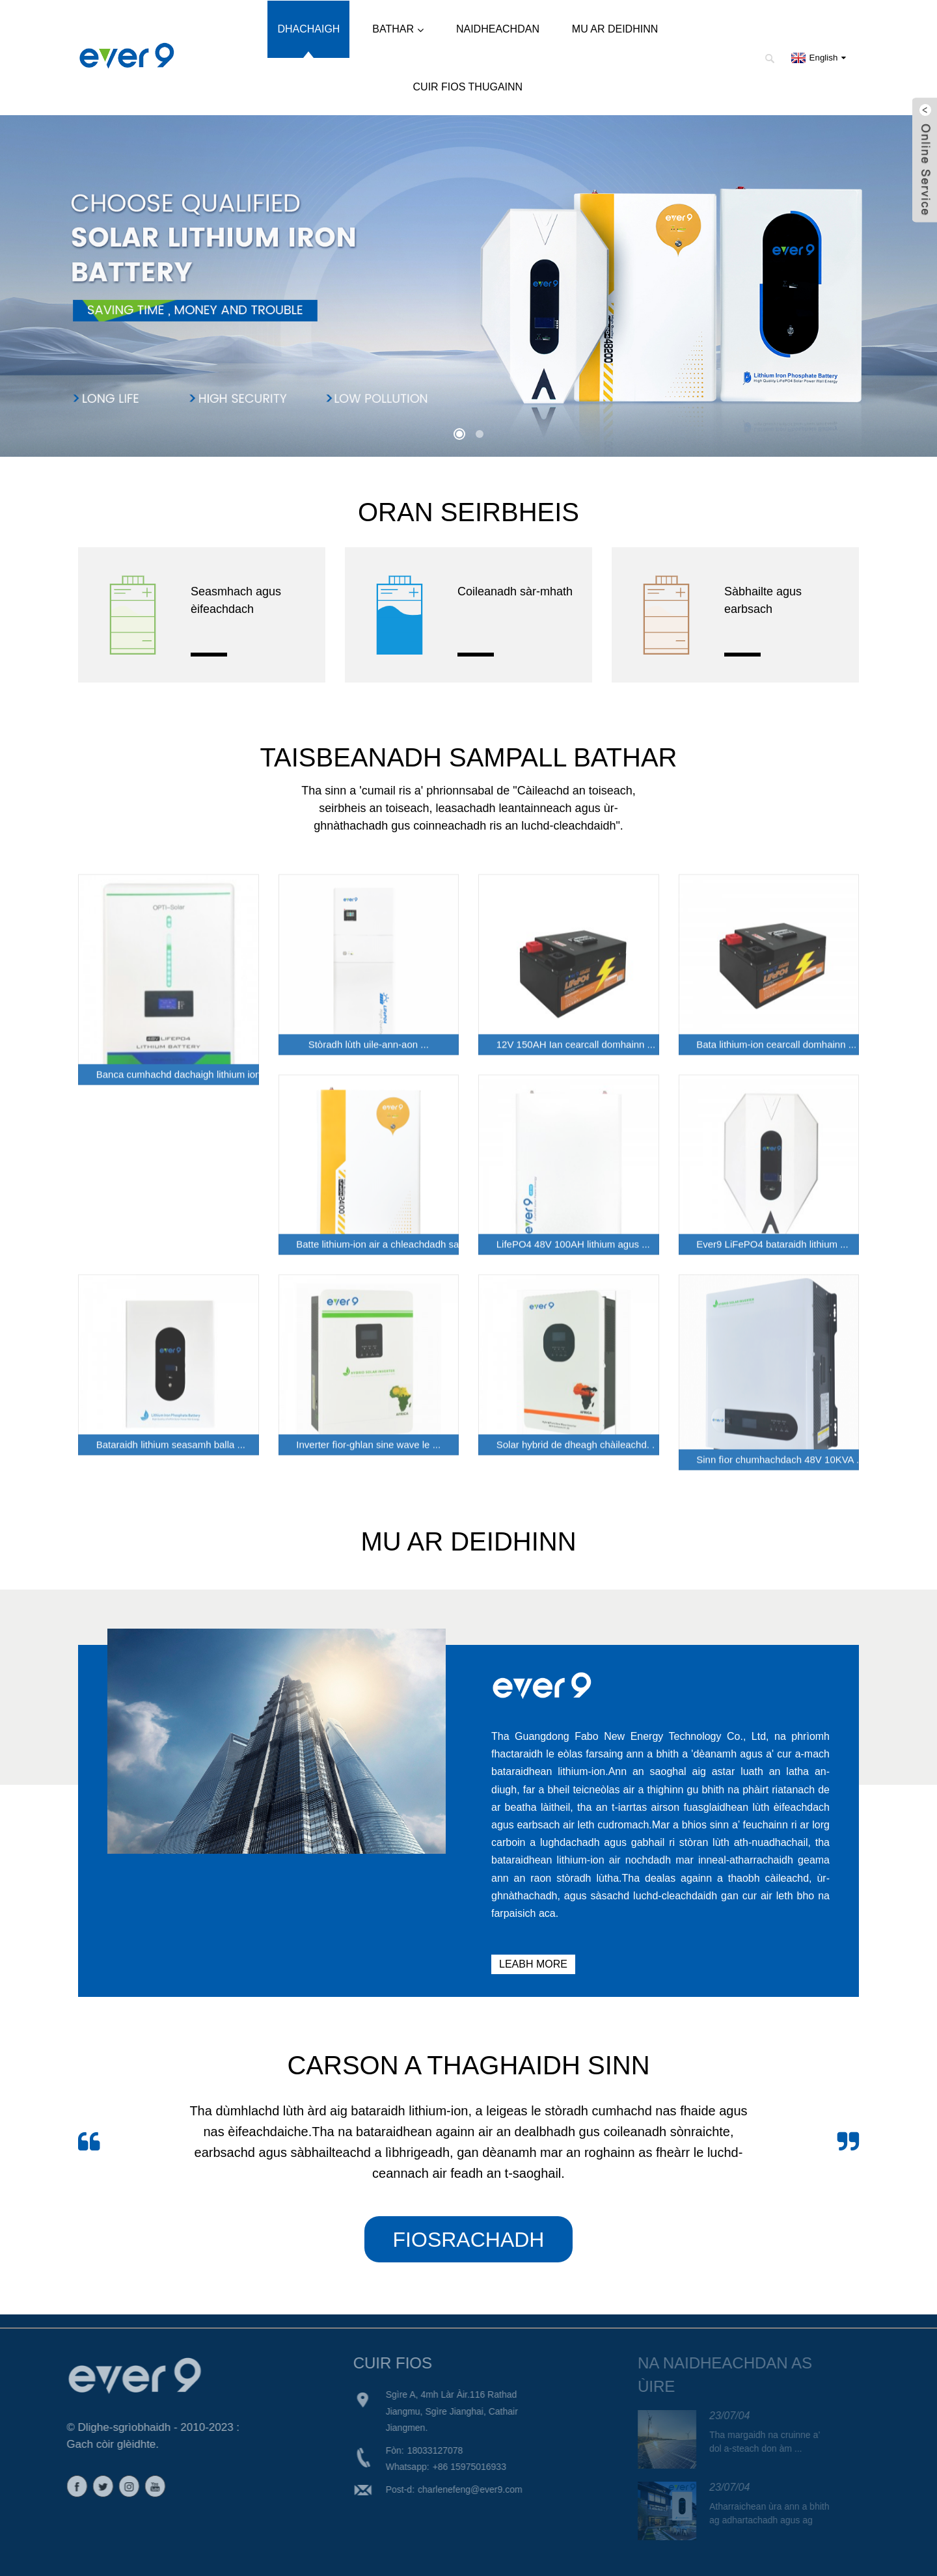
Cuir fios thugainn (468, 86)
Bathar (398, 30)
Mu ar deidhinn (615, 28)
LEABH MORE (533, 1964)
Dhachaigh (308, 28)
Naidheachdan (497, 28)
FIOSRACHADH (469, 2239)
